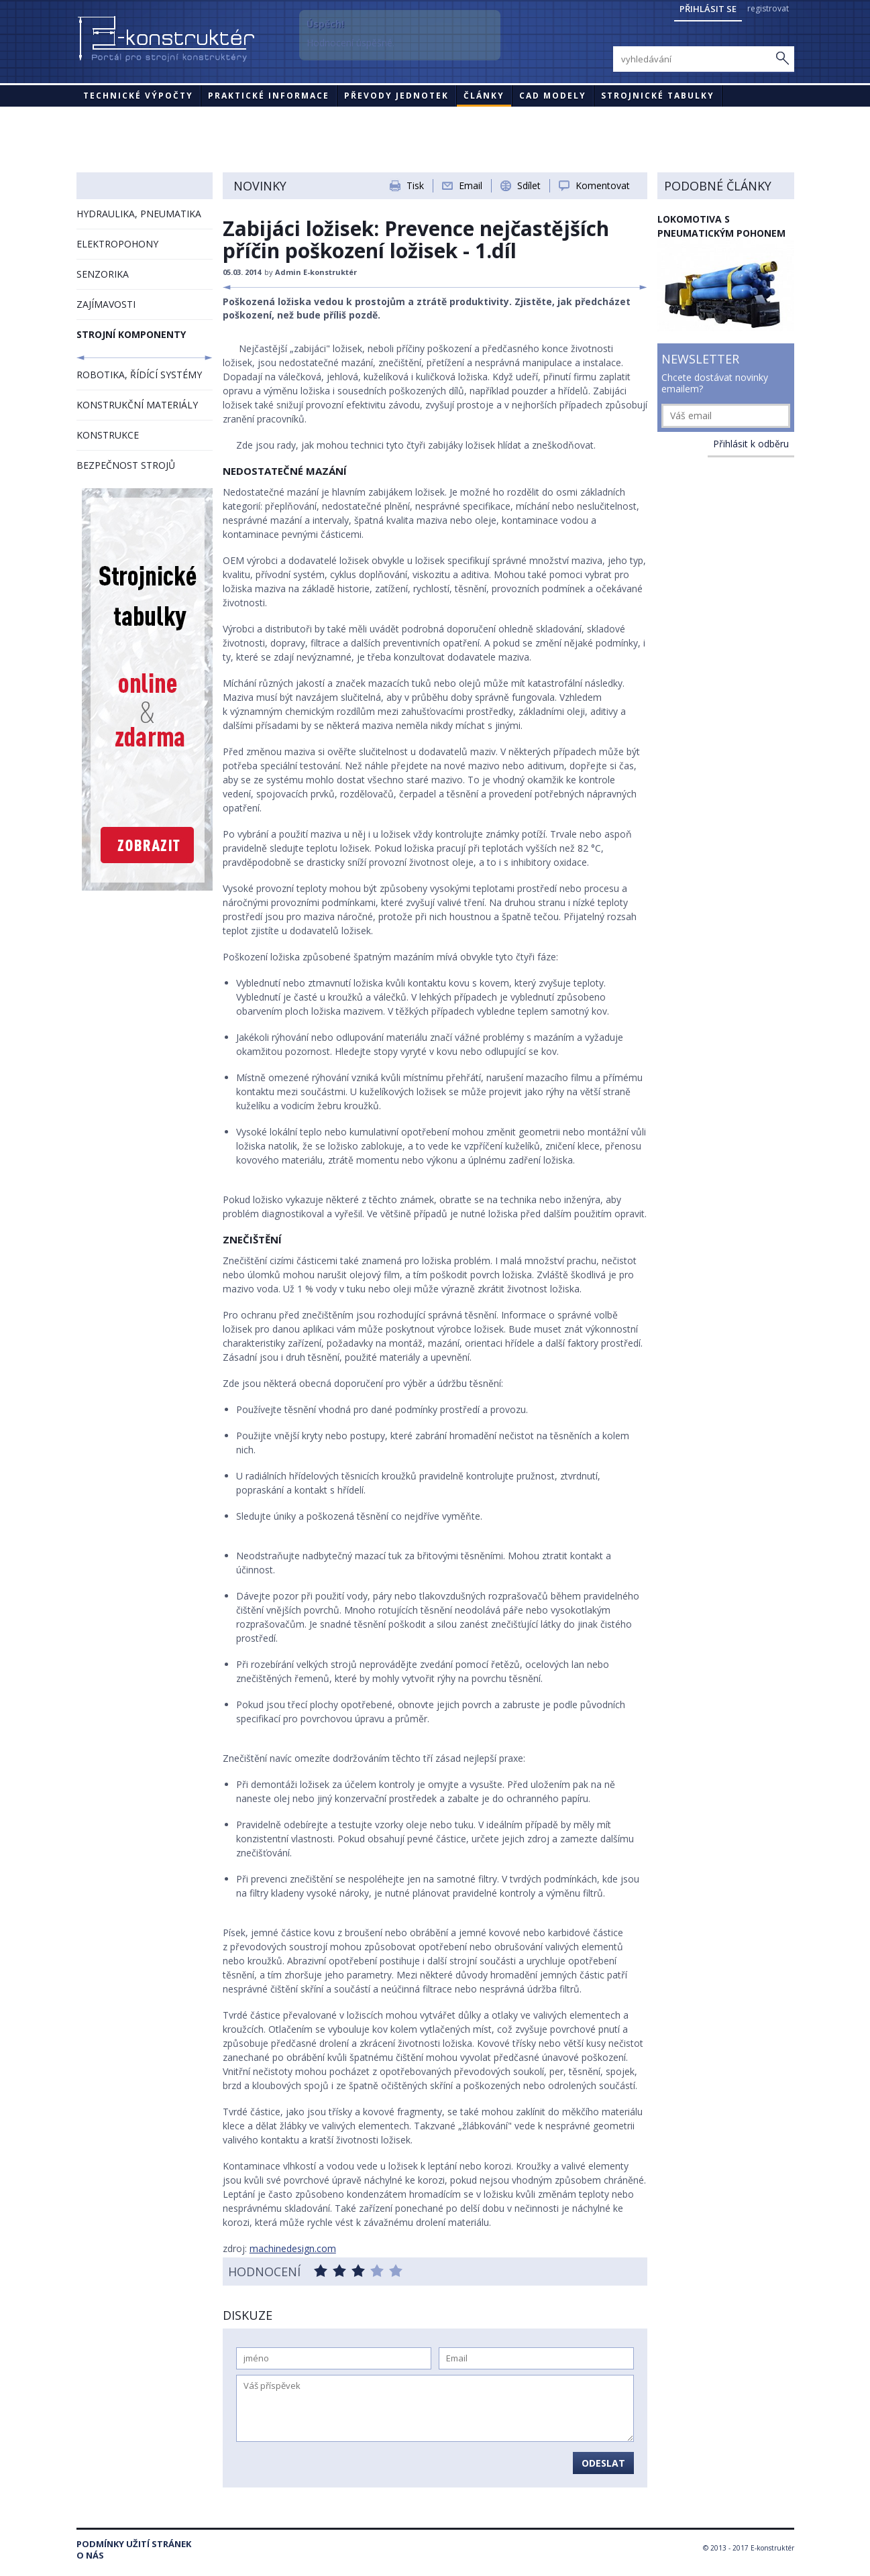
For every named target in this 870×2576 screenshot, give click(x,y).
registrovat (768, 8)
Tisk (415, 185)
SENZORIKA (102, 274)
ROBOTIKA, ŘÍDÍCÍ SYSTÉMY (139, 374)
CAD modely (552, 95)
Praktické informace (268, 95)
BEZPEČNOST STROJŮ (125, 465)
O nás (90, 2555)
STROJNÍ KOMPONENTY (131, 334)
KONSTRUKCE (107, 435)
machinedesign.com (293, 2248)
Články (484, 95)
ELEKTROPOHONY (117, 243)
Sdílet (529, 185)
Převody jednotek (396, 95)
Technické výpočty (138, 95)
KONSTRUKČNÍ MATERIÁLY (137, 404)
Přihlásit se (708, 9)
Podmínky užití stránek (133, 2544)
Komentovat (603, 185)
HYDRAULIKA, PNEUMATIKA (138, 213)
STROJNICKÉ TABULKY (657, 95)
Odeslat (603, 2463)
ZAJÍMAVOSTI (105, 304)
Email (470, 185)
